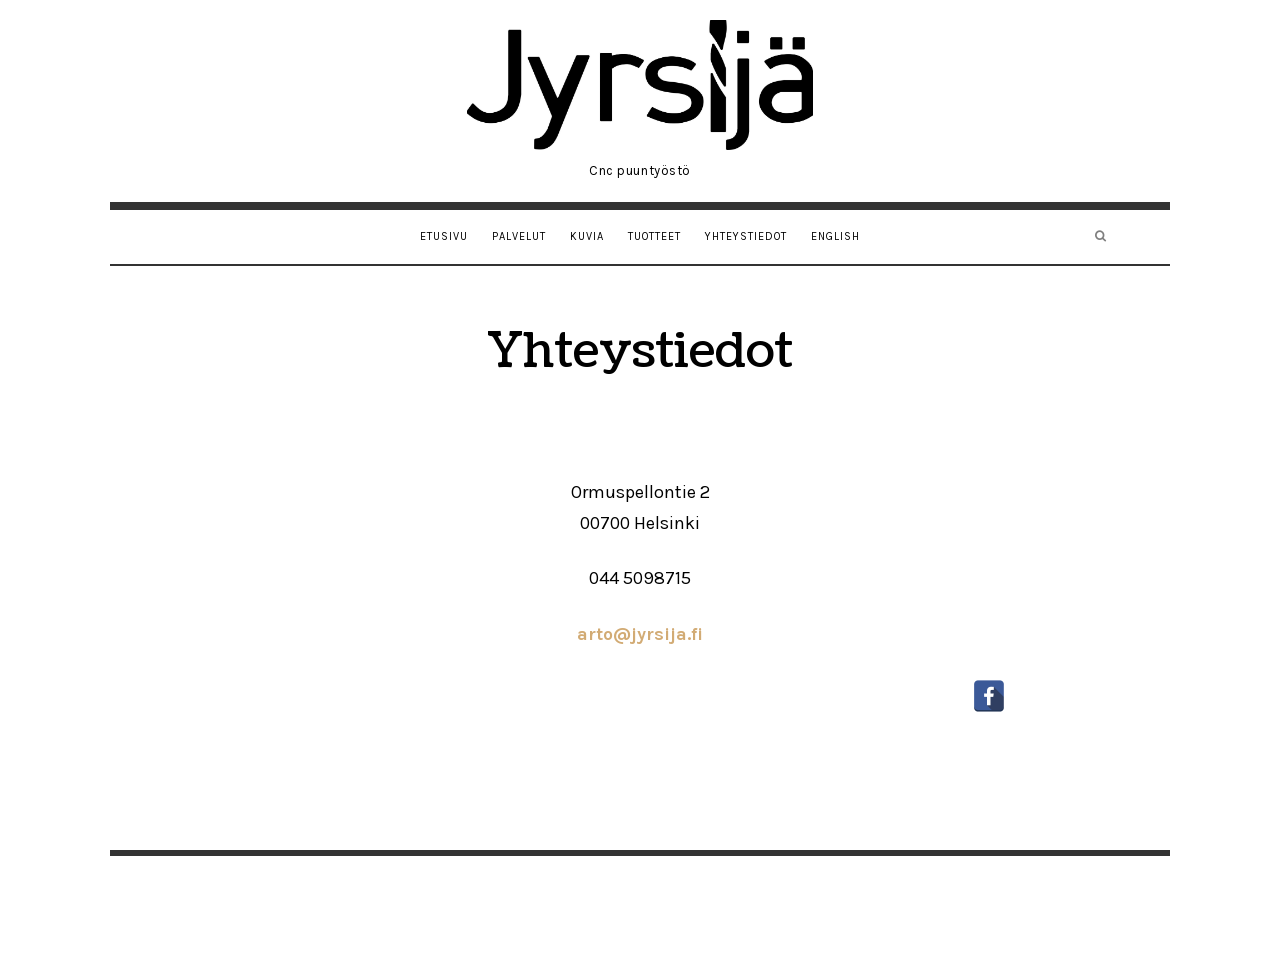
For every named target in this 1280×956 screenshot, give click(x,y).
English (835, 236)
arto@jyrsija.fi (640, 634)
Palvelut (519, 236)
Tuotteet (654, 236)
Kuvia (587, 236)
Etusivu (444, 236)
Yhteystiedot (746, 236)
